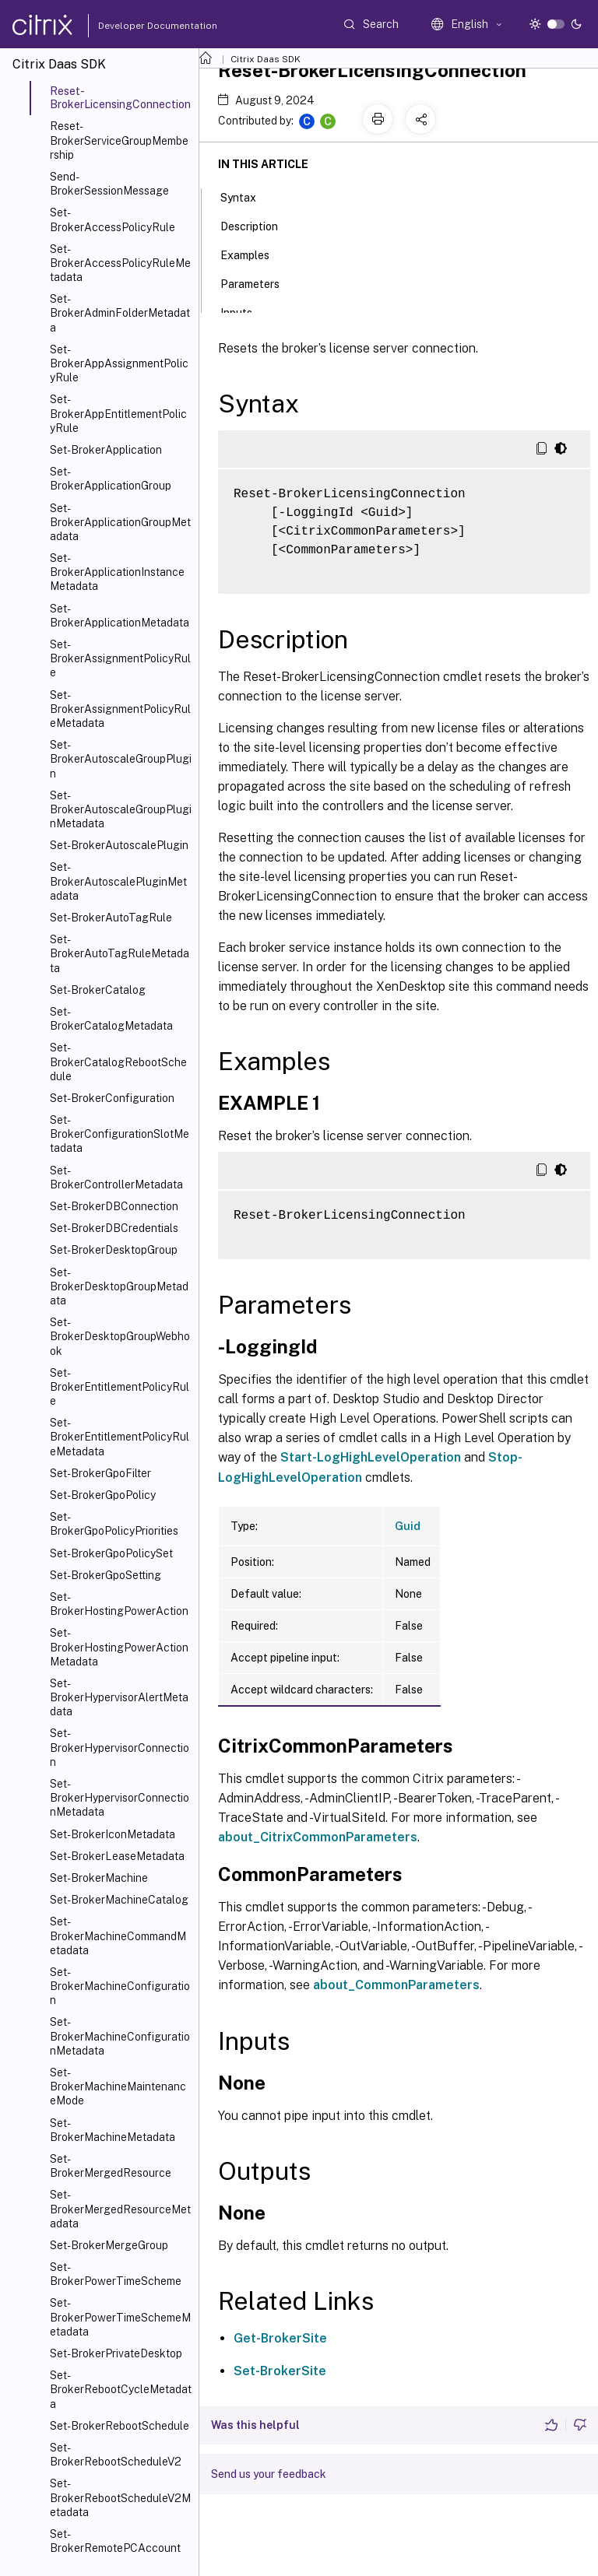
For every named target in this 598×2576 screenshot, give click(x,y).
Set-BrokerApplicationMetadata (119, 615)
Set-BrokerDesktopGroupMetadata (119, 1286)
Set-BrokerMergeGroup (109, 2245)
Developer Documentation (133, 25)
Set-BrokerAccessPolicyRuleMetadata (120, 263)
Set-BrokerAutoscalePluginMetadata (118, 881)
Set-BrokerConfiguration (112, 1098)
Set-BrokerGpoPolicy (103, 1495)
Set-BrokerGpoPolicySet (111, 1553)
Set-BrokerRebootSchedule (119, 2426)
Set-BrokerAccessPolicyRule (112, 219)
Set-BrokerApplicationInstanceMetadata (117, 572)
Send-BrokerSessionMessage (109, 183)
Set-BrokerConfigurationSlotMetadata (119, 1134)
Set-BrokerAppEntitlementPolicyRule (118, 413)
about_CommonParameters (396, 1985)
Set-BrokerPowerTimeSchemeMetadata (120, 2317)
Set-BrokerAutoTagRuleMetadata (119, 953)
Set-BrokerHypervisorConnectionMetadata (119, 1798)
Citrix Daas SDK (265, 59)
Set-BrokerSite (280, 2371)
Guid (407, 1526)
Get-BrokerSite (280, 2338)
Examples (253, 253)
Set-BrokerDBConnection (114, 1206)
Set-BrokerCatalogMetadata (111, 1018)
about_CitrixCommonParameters (317, 1837)
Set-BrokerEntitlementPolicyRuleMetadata (119, 1436)
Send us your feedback (268, 2474)
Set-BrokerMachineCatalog (119, 1899)
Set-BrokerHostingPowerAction (119, 1604)
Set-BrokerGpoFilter (100, 1473)
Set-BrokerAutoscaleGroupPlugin (121, 759)
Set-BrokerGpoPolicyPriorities (114, 1524)
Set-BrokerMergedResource (110, 2166)
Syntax (246, 196)
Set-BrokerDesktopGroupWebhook (120, 1336)
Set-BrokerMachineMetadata (112, 2130)
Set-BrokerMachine (99, 1878)
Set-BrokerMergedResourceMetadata (120, 2208)
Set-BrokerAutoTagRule (111, 917)
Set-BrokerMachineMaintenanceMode (118, 2086)
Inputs (244, 311)
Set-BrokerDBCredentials (114, 1228)
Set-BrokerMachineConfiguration (120, 1986)
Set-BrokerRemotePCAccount (115, 2541)
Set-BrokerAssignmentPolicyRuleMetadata (120, 709)
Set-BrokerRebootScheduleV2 (115, 2454)
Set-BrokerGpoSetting (105, 1575)
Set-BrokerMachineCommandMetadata (118, 1935)
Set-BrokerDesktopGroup (114, 1250)
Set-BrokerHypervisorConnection (119, 1747)
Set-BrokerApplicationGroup (110, 478)
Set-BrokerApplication (106, 450)
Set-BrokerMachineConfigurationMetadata (120, 2036)
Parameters (258, 282)
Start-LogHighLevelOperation (370, 1457)
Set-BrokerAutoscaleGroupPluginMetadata (121, 809)
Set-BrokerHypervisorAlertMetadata (119, 1697)
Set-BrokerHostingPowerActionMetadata (119, 1647)
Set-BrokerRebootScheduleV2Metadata (120, 2497)
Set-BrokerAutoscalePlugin (119, 845)
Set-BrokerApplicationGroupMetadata (120, 522)
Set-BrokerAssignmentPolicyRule (120, 658)
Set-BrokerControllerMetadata (116, 1177)
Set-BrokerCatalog (98, 990)
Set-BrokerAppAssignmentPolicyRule (119, 363)
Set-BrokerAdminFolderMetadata (120, 313)
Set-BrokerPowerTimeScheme (115, 2274)
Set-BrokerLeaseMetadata (117, 1856)
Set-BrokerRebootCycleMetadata (121, 2389)
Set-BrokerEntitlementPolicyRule (119, 1387)
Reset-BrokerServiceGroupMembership (119, 140)
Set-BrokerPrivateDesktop (116, 2353)
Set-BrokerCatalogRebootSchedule (118, 1061)
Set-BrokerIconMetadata (112, 1834)
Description (257, 225)
